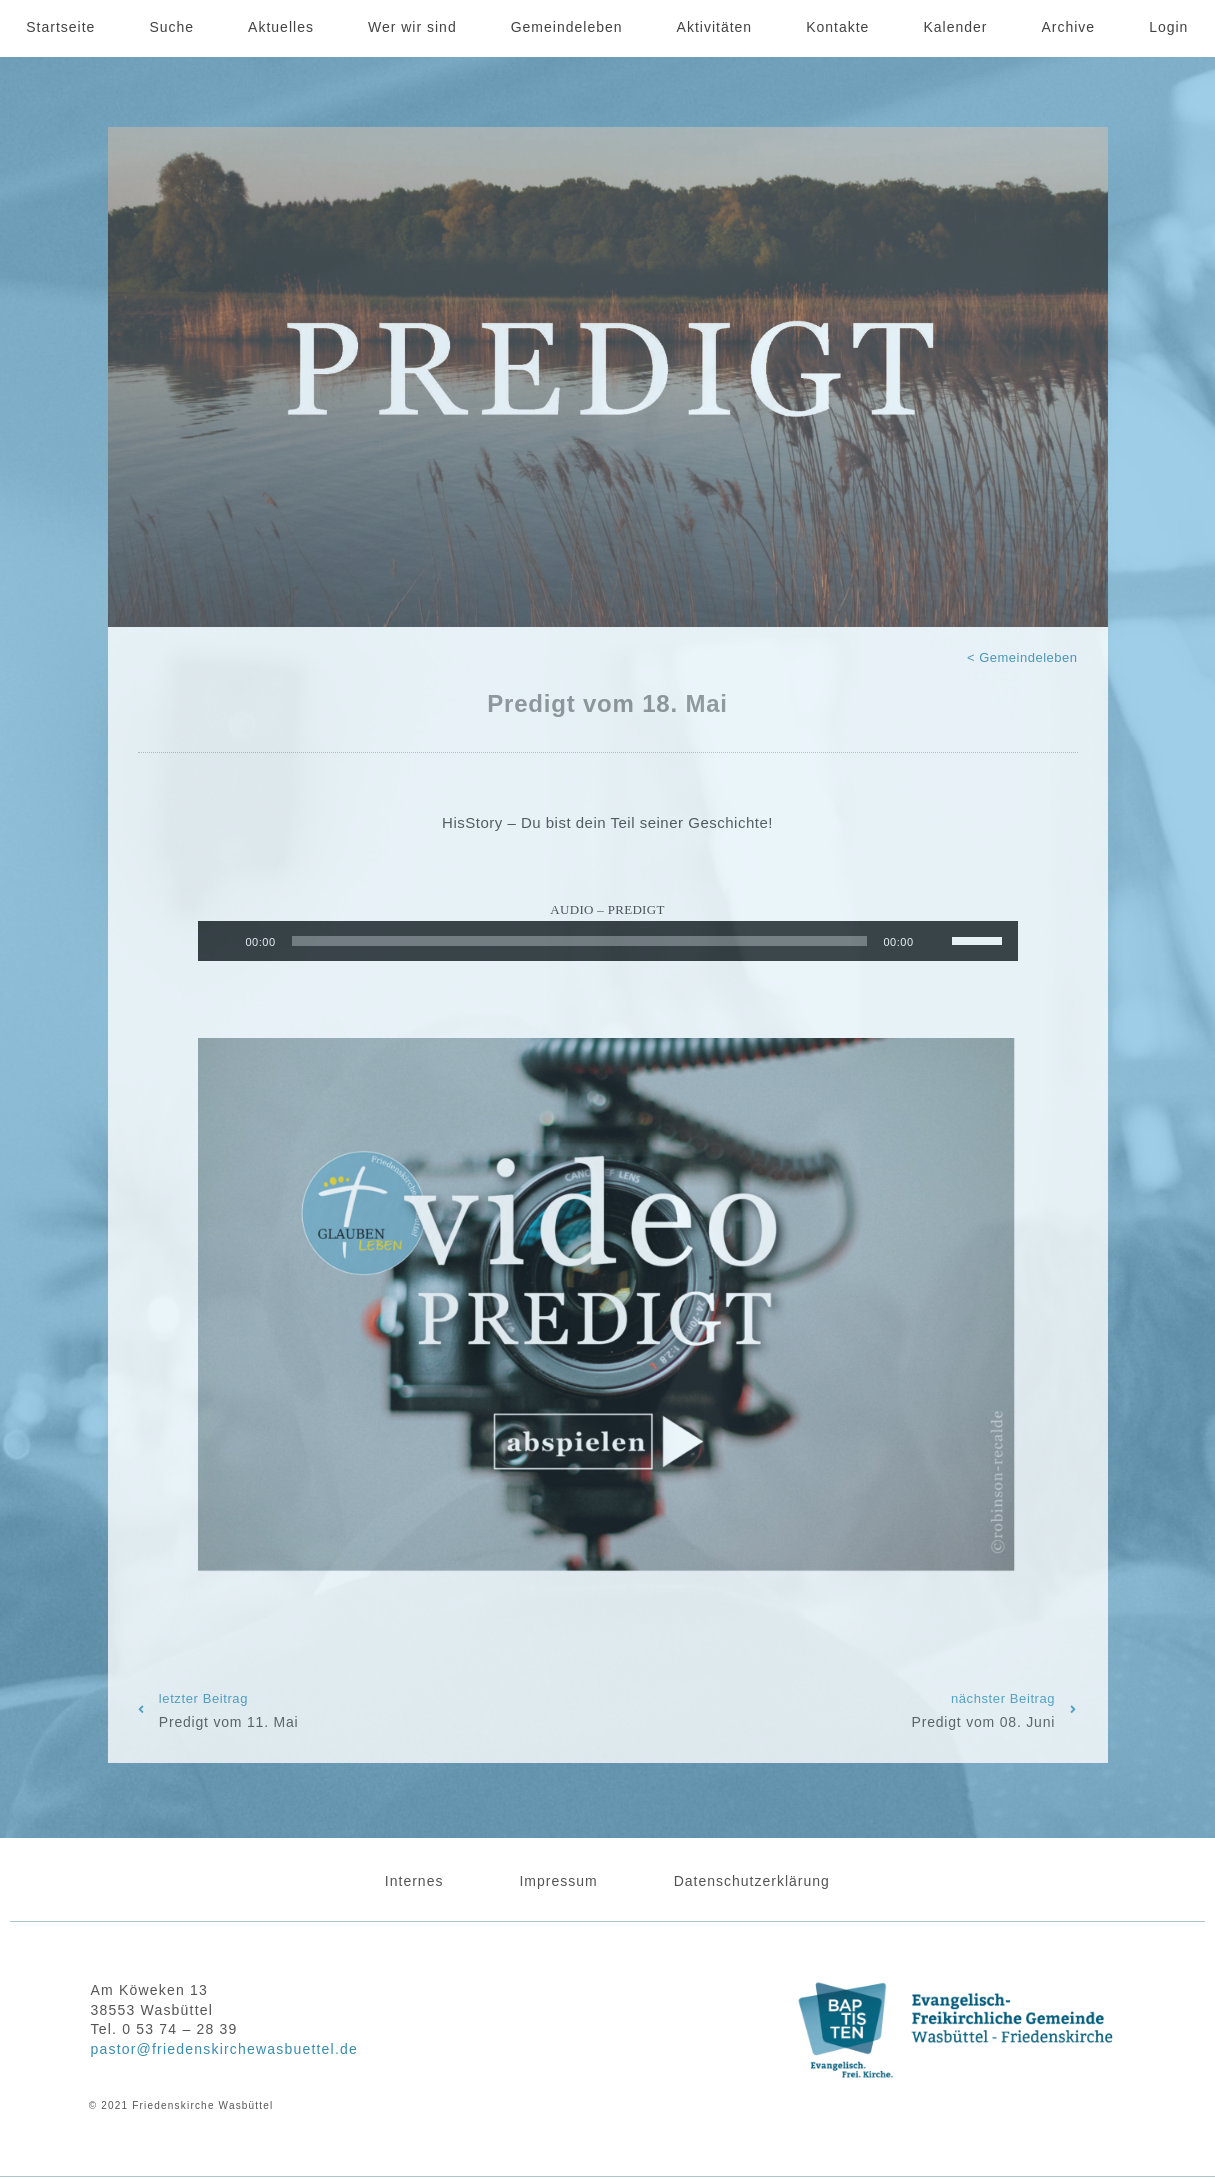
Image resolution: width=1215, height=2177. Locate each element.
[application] (608, 941)
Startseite (60, 27)
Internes (414, 1881)
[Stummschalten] (936, 941)
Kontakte (837, 27)
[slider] (580, 941)
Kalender (955, 27)
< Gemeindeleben (1022, 657)
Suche (171, 27)
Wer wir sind (412, 27)
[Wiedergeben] (224, 941)
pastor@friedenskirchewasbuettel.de (224, 2049)
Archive (1068, 27)
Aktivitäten (715, 27)
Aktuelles (281, 27)
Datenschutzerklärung (752, 1881)
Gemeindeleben (567, 27)
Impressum (558, 1881)
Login (1168, 27)
